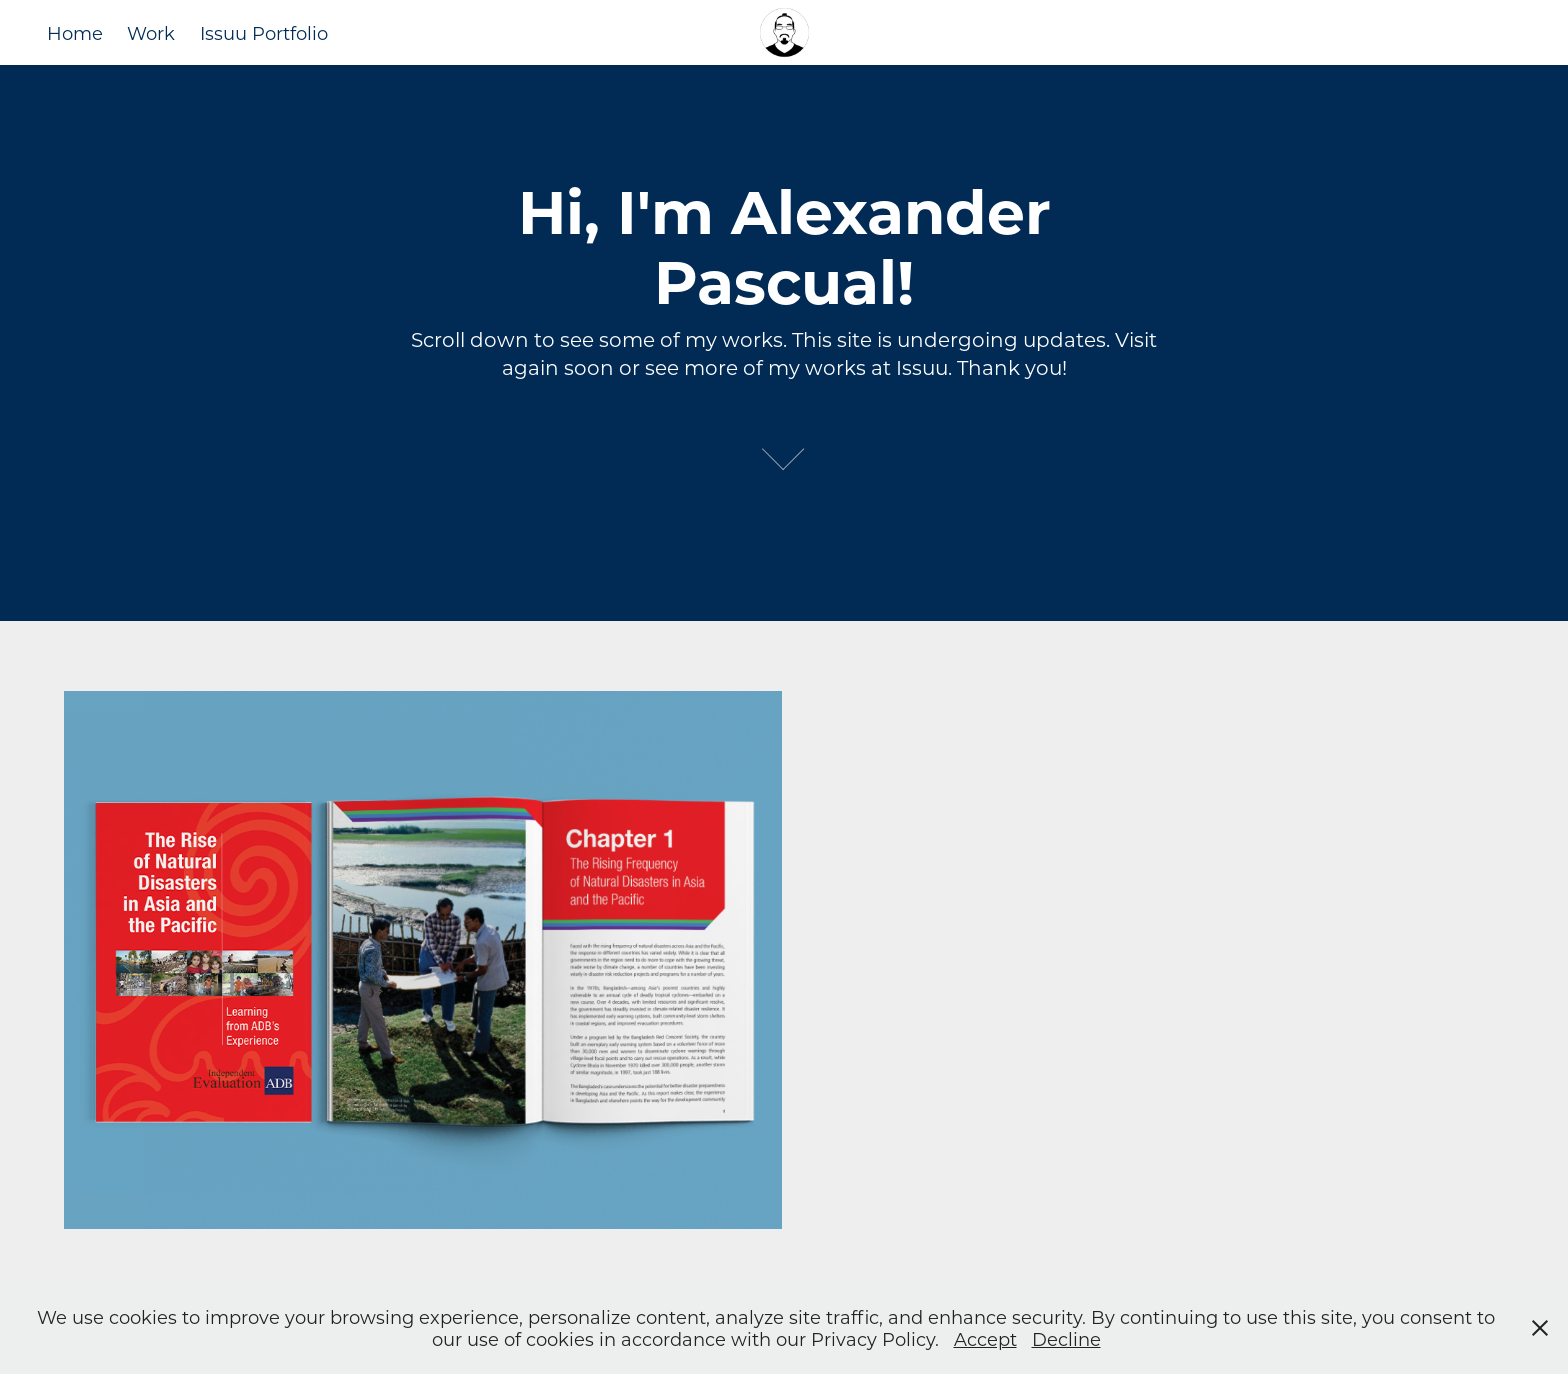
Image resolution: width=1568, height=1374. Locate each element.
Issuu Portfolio (264, 33)
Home (75, 33)
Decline (1066, 1339)
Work (151, 33)
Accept (985, 1339)
